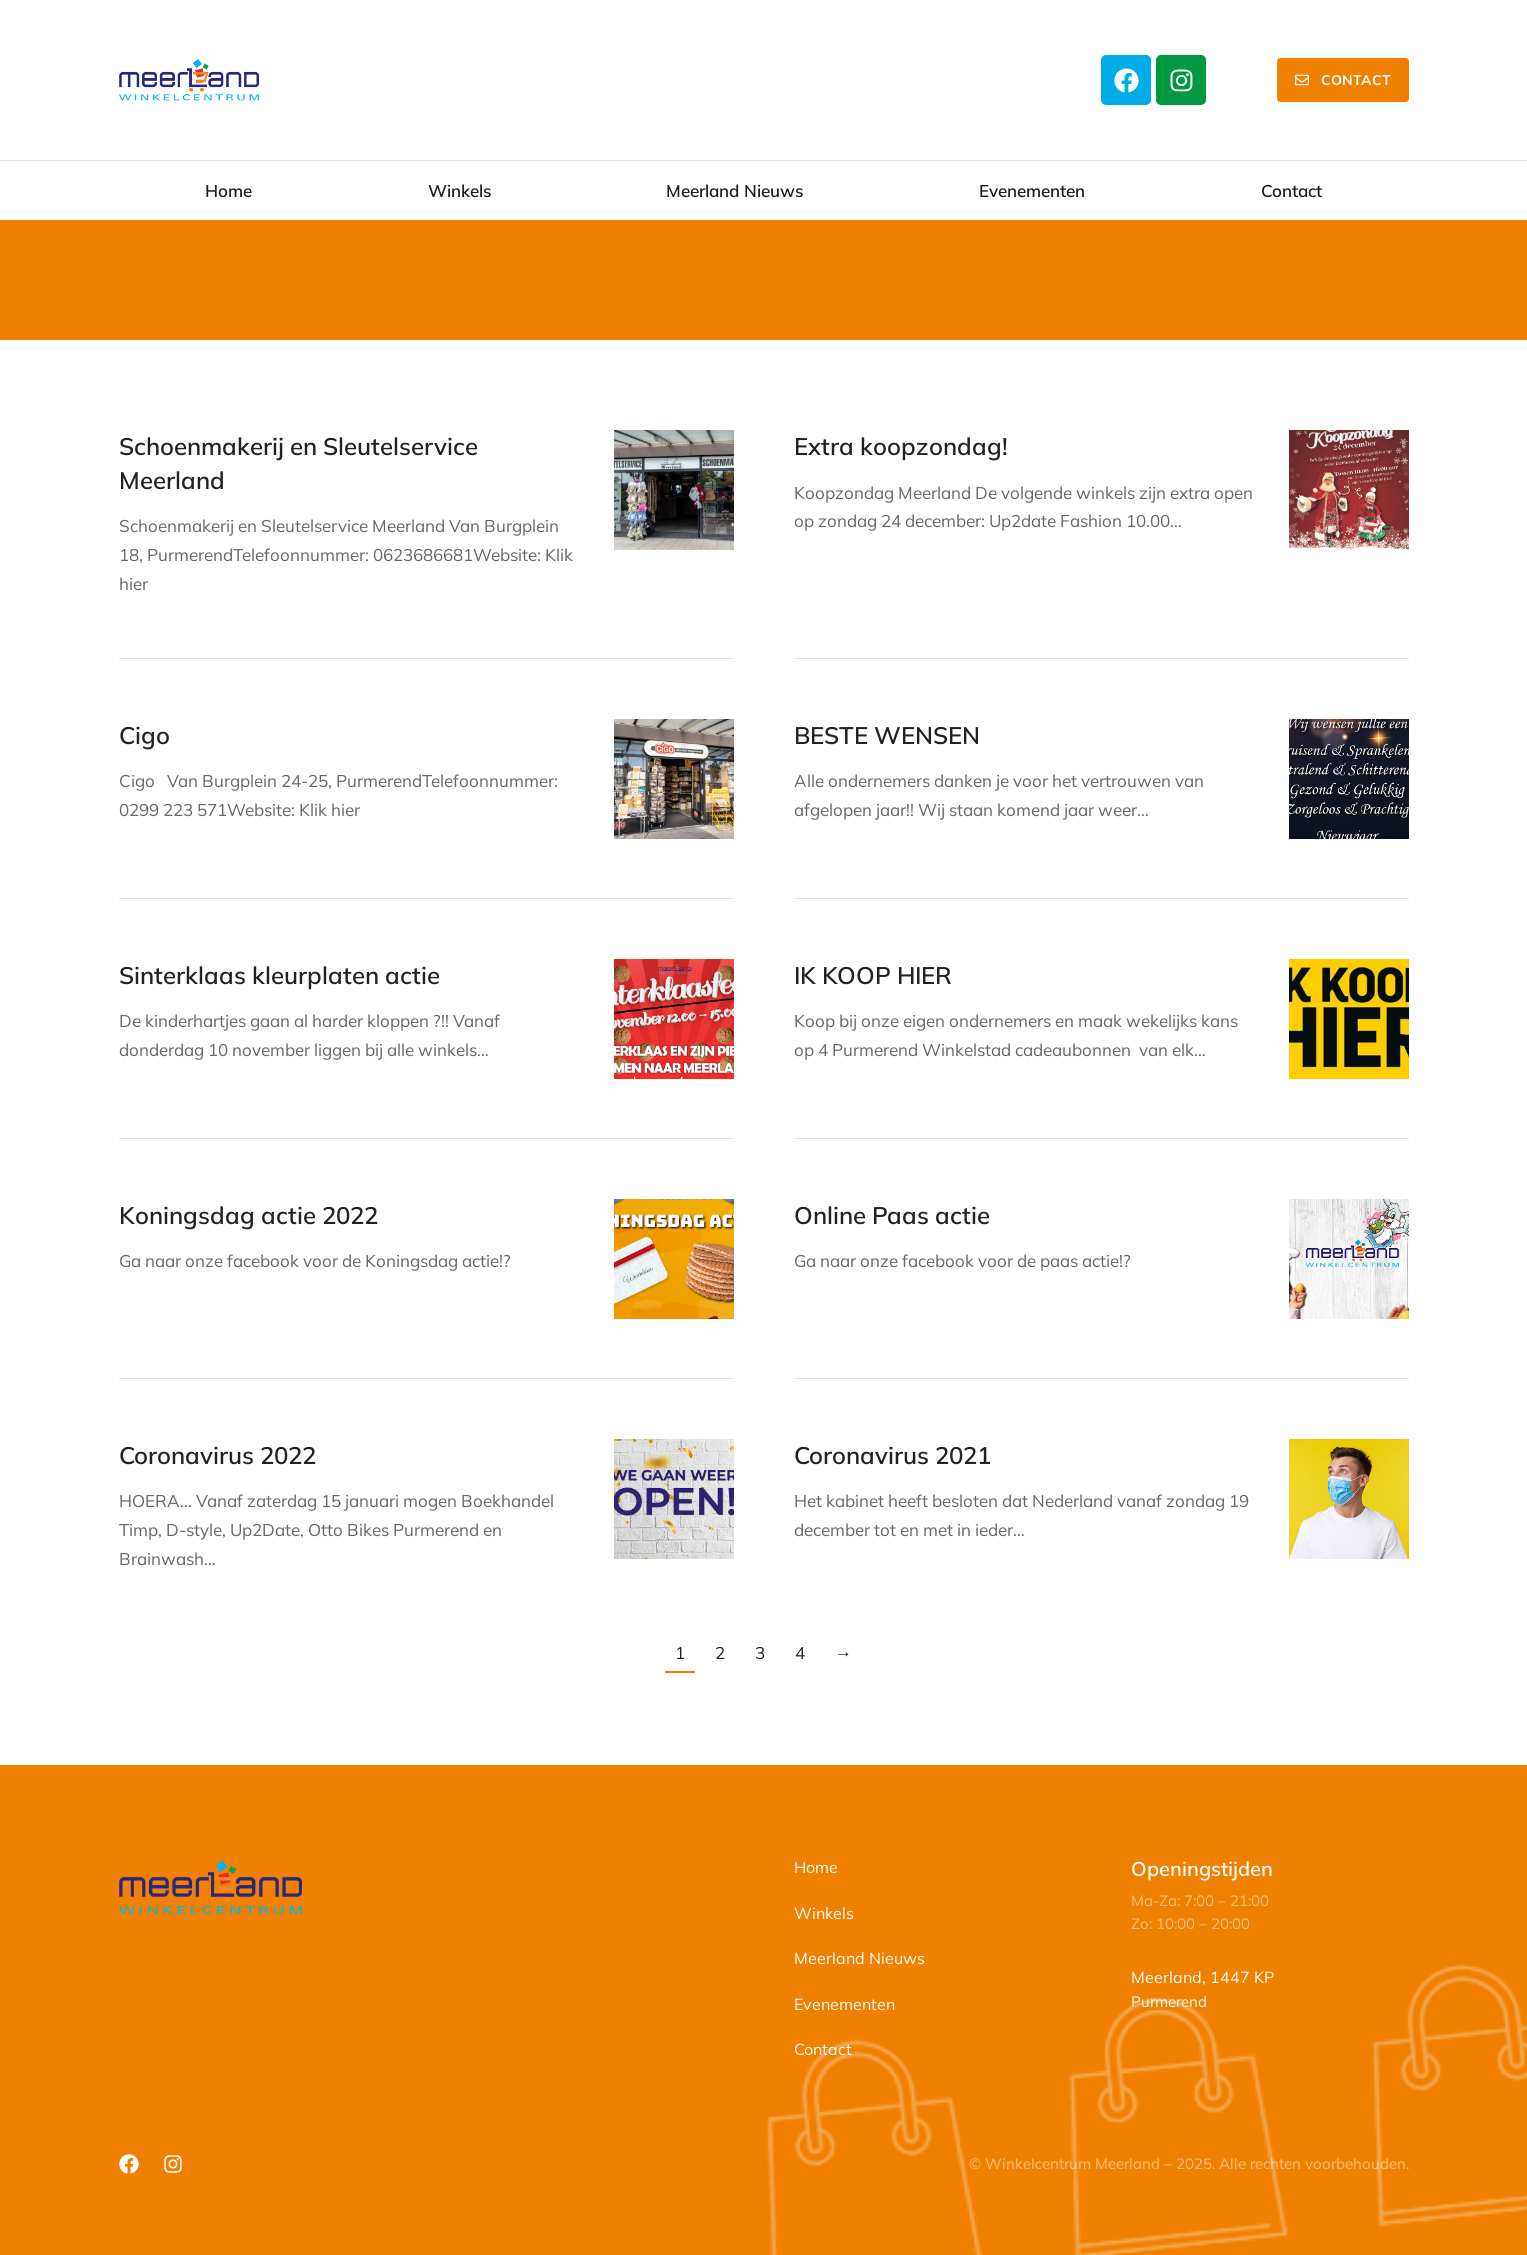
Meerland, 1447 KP (1202, 1977)
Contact (1343, 80)
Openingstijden (1202, 1868)
